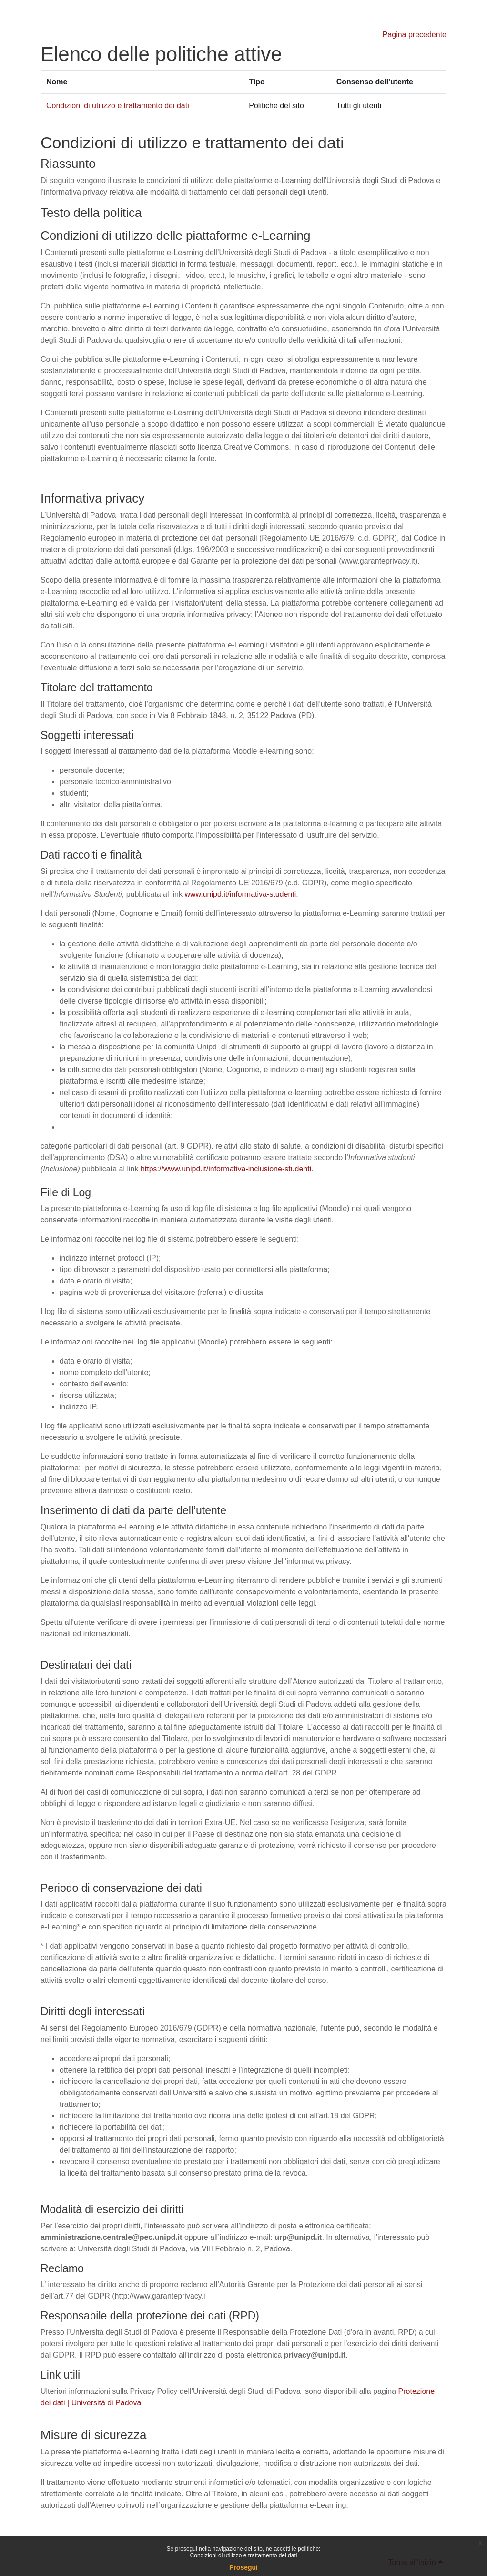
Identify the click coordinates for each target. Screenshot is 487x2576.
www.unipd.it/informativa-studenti (240, 894)
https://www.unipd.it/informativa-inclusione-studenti (226, 1169)
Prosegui (243, 2567)
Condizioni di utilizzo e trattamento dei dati (243, 2555)
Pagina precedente (414, 35)
